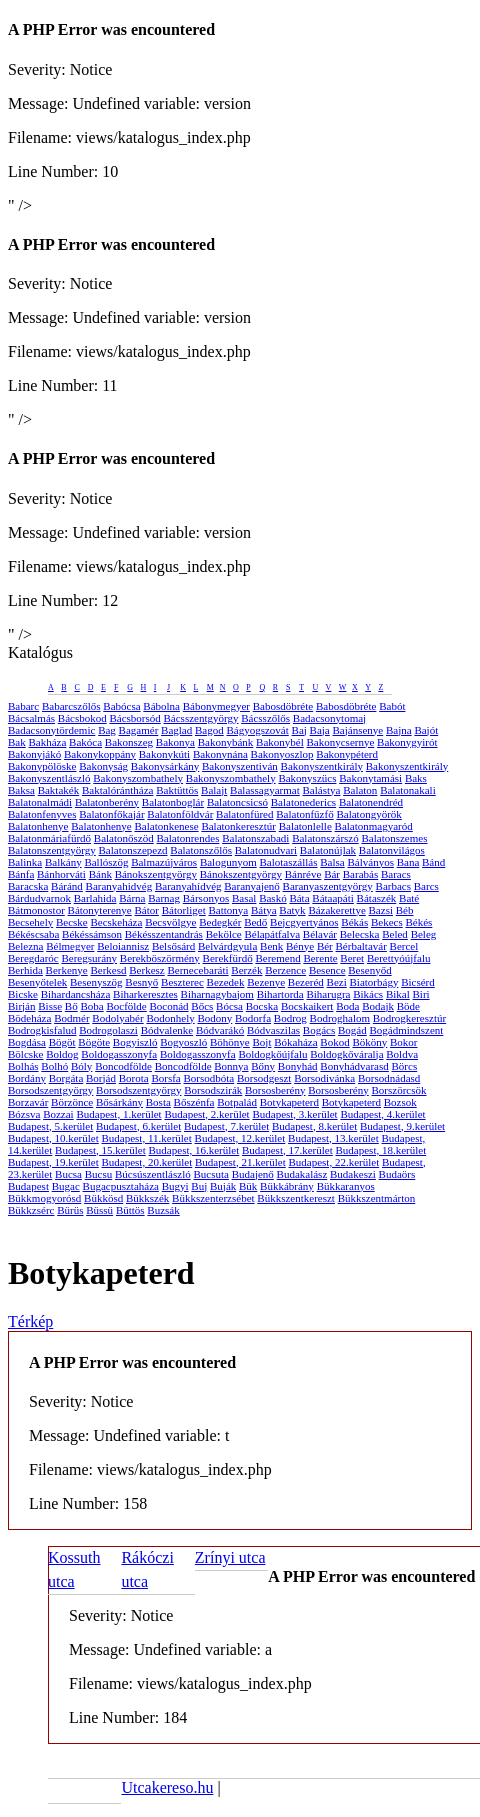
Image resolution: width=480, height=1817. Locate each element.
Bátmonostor (36, 910)
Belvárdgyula (227, 946)
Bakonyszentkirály (322, 766)
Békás (354, 922)
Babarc (23, 706)
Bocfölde (126, 1006)
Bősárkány (119, 1102)
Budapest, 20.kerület (146, 1162)
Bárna (132, 898)
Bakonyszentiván (240, 766)
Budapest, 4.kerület (382, 1114)
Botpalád (237, 1102)
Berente (320, 958)
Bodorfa (253, 1018)
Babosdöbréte (283, 706)
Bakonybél (280, 742)
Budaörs (397, 1174)
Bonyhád (298, 1066)
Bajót (426, 730)
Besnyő (141, 982)
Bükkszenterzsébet (213, 1198)
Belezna (25, 946)
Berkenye (67, 970)
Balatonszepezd (133, 850)
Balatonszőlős (201, 850)
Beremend (277, 958)
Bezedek (226, 982)
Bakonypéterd (347, 754)
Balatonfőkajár (111, 814)
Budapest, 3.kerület (294, 1114)
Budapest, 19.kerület (53, 1162)
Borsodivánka (324, 1078)
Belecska (360, 934)
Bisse (50, 1006)
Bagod (209, 730)
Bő (71, 1006)
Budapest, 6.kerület (138, 1126)
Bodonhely (170, 1018)
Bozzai (58, 1114)
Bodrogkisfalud (42, 1030)
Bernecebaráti (197, 970)
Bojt (262, 1042)
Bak (17, 742)
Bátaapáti (333, 898)
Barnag (164, 898)
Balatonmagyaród (374, 826)
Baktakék (59, 790)
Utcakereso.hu (167, 1787)
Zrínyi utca (230, 1557)
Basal (244, 898)
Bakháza (47, 742)
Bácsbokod (82, 718)
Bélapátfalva (272, 934)
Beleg (424, 934)
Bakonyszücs (307, 778)
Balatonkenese (166, 826)
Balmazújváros (164, 862)
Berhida (25, 970)
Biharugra (328, 994)
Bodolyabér (117, 1018)
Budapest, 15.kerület (100, 1150)
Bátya (264, 910)
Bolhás (23, 1066)
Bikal (398, 994)
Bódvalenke (167, 1030)
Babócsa (121, 706)
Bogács (319, 1030)
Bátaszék (377, 898)
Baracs (396, 874)
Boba (91, 1006)
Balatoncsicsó (237, 802)
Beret (352, 958)
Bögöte (94, 1042)
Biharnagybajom (217, 994)
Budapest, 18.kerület (381, 1150)
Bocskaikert (307, 1006)
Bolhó (54, 1066)
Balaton (360, 790)
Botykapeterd (289, 1102)
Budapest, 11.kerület (146, 1138)
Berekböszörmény (160, 958)
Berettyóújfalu (399, 958)
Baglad (176, 730)
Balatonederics (303, 802)
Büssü (99, 1210)
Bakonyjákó (34, 754)
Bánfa (21, 874)
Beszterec (182, 982)
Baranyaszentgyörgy (328, 886)
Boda (347, 1006)
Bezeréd (306, 982)
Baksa (21, 790)
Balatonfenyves (42, 814)
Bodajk (378, 1006)
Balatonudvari (266, 850)
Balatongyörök (368, 814)
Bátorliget (184, 910)
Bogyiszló (135, 1042)
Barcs (426, 886)
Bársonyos (206, 898)
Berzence (285, 970)
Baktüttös (177, 790)
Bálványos (370, 862)
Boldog (62, 1054)
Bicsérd (418, 982)
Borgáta (66, 1078)
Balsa (332, 862)
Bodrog (290, 1018)
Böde (408, 1006)
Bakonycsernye (341, 742)
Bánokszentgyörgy (156, 874)
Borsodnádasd (389, 1078)
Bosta (158, 1102)
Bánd (433, 862)
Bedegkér (220, 922)
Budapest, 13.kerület (333, 1138)
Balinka (25, 862)
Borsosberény (275, 1090)
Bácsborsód (134, 718)
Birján (22, 1006)
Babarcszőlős (71, 706)
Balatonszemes (394, 838)
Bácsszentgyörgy (201, 718)
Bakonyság (103, 766)
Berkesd (108, 970)
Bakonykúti (164, 754)
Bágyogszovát (257, 730)
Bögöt (62, 1042)
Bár (332, 874)
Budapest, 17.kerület (287, 1150)
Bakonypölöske (42, 766)
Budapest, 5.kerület (50, 1126)
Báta (299, 898)
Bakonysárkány (165, 766)
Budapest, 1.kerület (118, 1114)
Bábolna (161, 706)
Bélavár (320, 934)
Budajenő (253, 1174)
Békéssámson (92, 934)
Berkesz (146, 970)
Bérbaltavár (361, 946)
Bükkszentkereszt (296, 1198)
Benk (271, 946)
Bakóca (85, 742)
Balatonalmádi (40, 802)
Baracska (28, 886)
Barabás (360, 874)
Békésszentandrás (164, 934)
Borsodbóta (209, 1078)
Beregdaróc (33, 958)
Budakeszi (353, 1174)
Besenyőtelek (37, 982)
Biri (421, 994)
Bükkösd (103, 1198)
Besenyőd (369, 970)
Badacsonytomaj (329, 718)
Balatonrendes (187, 838)
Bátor (147, 910)
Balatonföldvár (180, 814)
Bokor (404, 1042)
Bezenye (266, 982)
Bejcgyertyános (304, 922)
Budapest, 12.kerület (240, 1138)
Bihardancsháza (76, 994)
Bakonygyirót (407, 742)
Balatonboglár (173, 802)
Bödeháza (29, 1018)
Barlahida (95, 898)
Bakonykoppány (100, 754)
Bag (107, 730)
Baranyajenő (252, 886)
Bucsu (99, 1174)
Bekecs (387, 922)
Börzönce (72, 1102)
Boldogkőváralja (346, 1054)
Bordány (27, 1078)
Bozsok (400, 1102)
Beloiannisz (123, 946)
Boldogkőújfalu (272, 1054)
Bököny (369, 1042)
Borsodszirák (213, 1090)
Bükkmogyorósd (44, 1198)
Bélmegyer (70, 946)
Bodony (214, 1018)
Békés (418, 922)
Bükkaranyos (346, 1186)
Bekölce (224, 934)
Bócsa (229, 1006)
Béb (405, 910)
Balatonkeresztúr (238, 826)
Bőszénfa (194, 1102)
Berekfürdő (228, 958)
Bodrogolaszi (108, 1030)
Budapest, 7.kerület (226, 1126)
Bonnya (231, 1066)
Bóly (81, 1066)
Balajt (214, 790)
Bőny (263, 1066)
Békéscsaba (33, 934)
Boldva (402, 1054)
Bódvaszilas (273, 1030)
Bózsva (24, 1114)
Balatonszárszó (325, 838)
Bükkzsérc (31, 1210)
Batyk (292, 910)
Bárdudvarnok (39, 898)
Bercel (404, 946)
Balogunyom (228, 862)
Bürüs (70, 1210)
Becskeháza (116, 922)
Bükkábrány (287, 1186)
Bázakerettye (336, 910)
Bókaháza (295, 1042)
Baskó (273, 898)
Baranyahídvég (188, 886)
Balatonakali (408, 790)
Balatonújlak (328, 850)
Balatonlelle (305, 826)
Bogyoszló (183, 1042)
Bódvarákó (220, 1030)
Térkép (30, 1321)
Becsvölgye (170, 922)
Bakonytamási (370, 778)
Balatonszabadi (255, 838)
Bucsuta (210, 1174)
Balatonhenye (38, 826)
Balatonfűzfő (304, 814)
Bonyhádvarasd (354, 1066)
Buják (223, 1186)
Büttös (130, 1210)
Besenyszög (96, 982)
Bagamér (139, 730)
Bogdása (27, 1042)
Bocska (262, 1006)
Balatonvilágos (392, 850)
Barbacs (393, 886)
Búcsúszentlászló (153, 1174)
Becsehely (30, 922)
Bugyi (175, 1186)
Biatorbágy (374, 982)
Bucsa (68, 1174)
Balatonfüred (244, 814)
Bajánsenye (358, 730)
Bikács (368, 994)
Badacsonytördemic (51, 730)
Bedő (255, 922)
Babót (392, 706)
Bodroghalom (340, 1018)
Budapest (28, 1186)
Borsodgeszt (264, 1078)
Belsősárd (173, 946)
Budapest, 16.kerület (194, 1150)
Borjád (101, 1078)
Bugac (66, 1186)
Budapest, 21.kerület (240, 1162)
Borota (134, 1078)
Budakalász (302, 1174)
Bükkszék (147, 1198)
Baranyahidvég (119, 886)
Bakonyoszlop (282, 754)
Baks (416, 778)
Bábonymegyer (216, 706)
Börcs (405, 1066)
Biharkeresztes (145, 994)
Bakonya (175, 742)
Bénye (300, 946)
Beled (395, 934)
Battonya (228, 910)
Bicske (23, 994)
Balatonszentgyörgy (52, 850)
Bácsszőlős (265, 718)
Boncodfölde (123, 1066)
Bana (408, 862)
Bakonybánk (226, 742)
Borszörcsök (399, 1090)
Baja (320, 730)
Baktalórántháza (117, 790)
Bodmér (71, 1018)
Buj (199, 1186)
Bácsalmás (31, 718)
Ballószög (106, 862)
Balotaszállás (288, 862)
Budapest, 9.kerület (402, 1126)
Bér (325, 946)
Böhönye (230, 1042)
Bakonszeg (129, 742)
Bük (248, 1186)
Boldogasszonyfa (119, 1054)
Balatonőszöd (124, 838)
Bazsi (381, 910)
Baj (299, 730)
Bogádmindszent (406, 1030)
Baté (409, 898)
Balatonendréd (371, 802)
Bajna (399, 730)
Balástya (322, 790)
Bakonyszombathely (138, 778)
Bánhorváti (61, 874)
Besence (327, 970)
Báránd (67, 886)
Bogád (352, 1030)
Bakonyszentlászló (49, 778)
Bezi (337, 982)
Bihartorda (280, 994)
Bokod (334, 1042)
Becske (72, 922)
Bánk (100, 874)
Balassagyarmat (265, 790)
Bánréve (303, 874)
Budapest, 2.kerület (206, 1114)
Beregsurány (89, 958)
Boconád (169, 1006)
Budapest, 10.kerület (53, 1138)
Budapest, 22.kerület (333, 1162)
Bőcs (202, 1006)
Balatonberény (107, 802)
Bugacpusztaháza (121, 1186)
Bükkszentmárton (377, 1198)
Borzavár (28, 1102)
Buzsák (163, 1210)
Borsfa (165, 1078)
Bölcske (25, 1054)
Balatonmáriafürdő (49, 838)
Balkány (63, 862)
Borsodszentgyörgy (50, 1090)
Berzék (246, 970)
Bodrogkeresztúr (409, 1018)
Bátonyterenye (100, 910)
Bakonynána (220, 754)
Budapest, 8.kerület (314, 1126)
